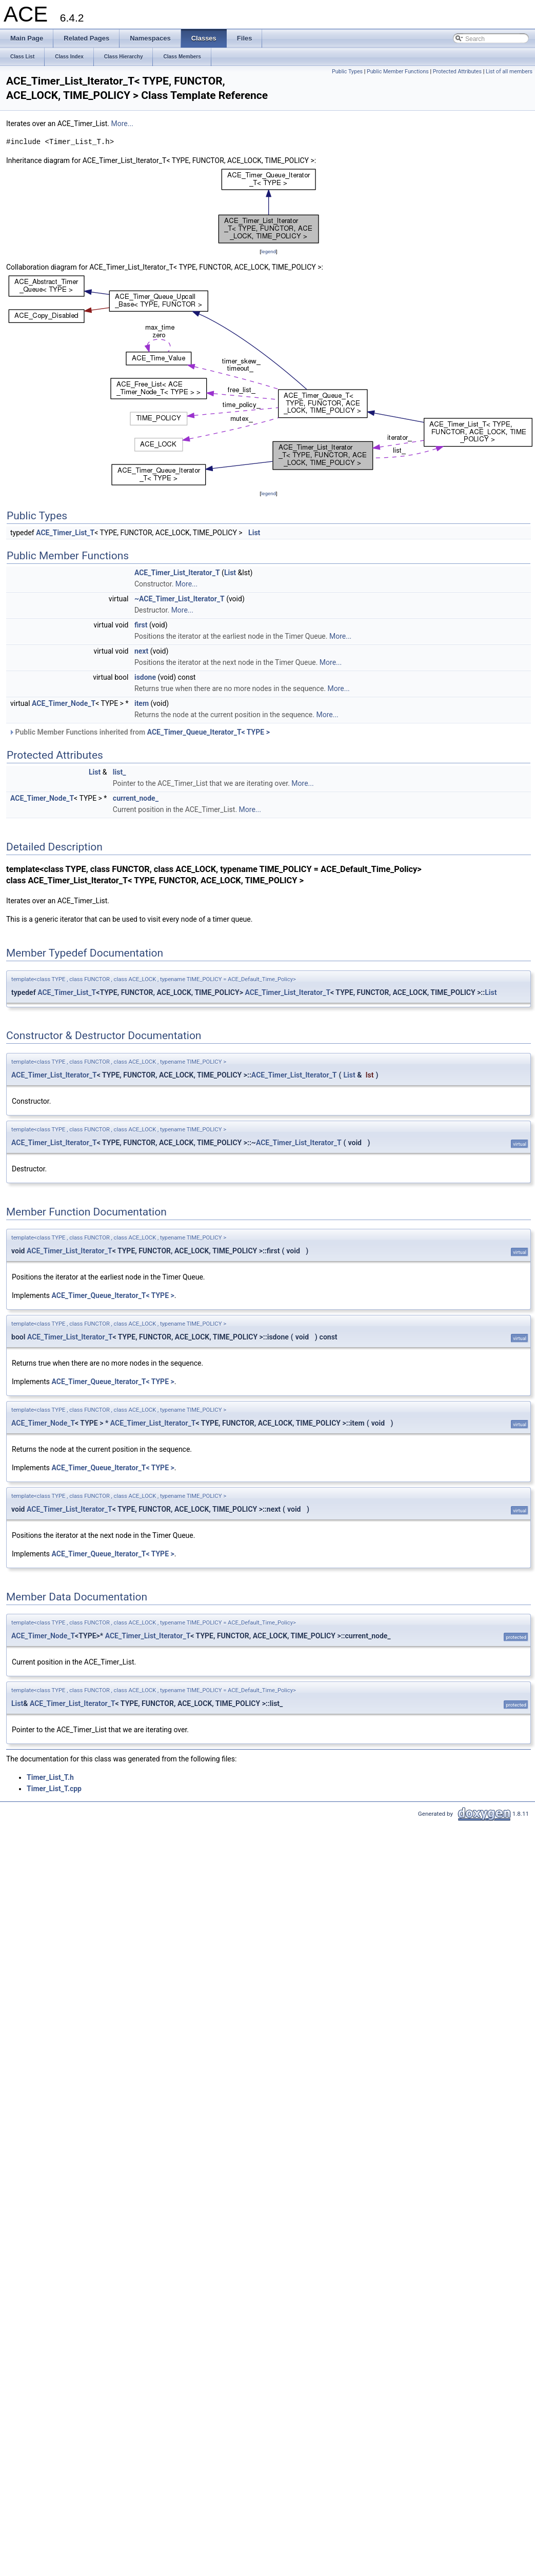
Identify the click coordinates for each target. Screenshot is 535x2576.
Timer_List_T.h (50, 1777)
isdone (145, 677)
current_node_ (135, 798)
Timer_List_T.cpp (54, 1788)
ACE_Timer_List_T (65, 533)
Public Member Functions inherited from (139, 732)
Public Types (347, 71)
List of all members (509, 71)
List (254, 533)
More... (122, 123)
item (141, 703)
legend (268, 251)
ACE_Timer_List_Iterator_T (177, 573)
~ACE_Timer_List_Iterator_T (179, 599)
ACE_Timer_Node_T (63, 703)
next (141, 651)
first (141, 625)
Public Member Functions (398, 71)
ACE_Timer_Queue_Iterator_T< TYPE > (208, 732)
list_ (119, 772)
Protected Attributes (457, 71)
